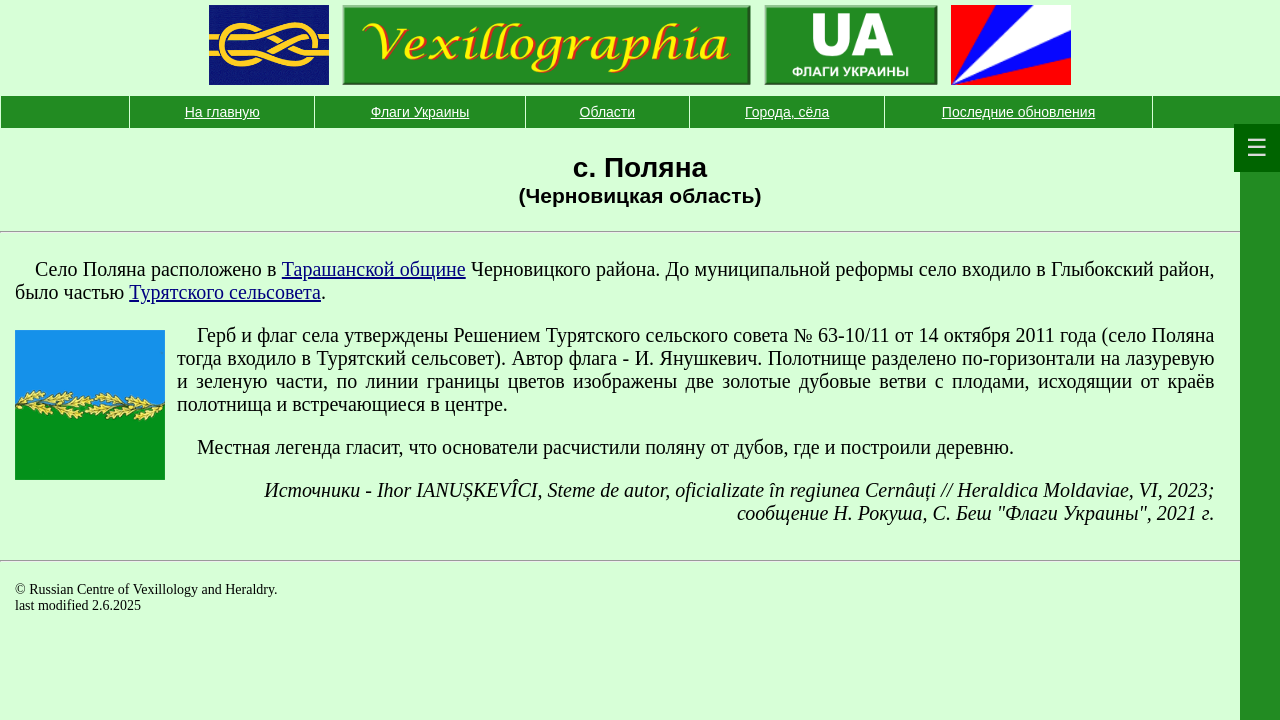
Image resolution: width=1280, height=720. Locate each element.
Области (607, 112)
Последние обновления (1018, 112)
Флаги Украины (420, 112)
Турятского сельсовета (225, 292)
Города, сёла (787, 112)
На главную (222, 112)
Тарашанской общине (374, 269)
